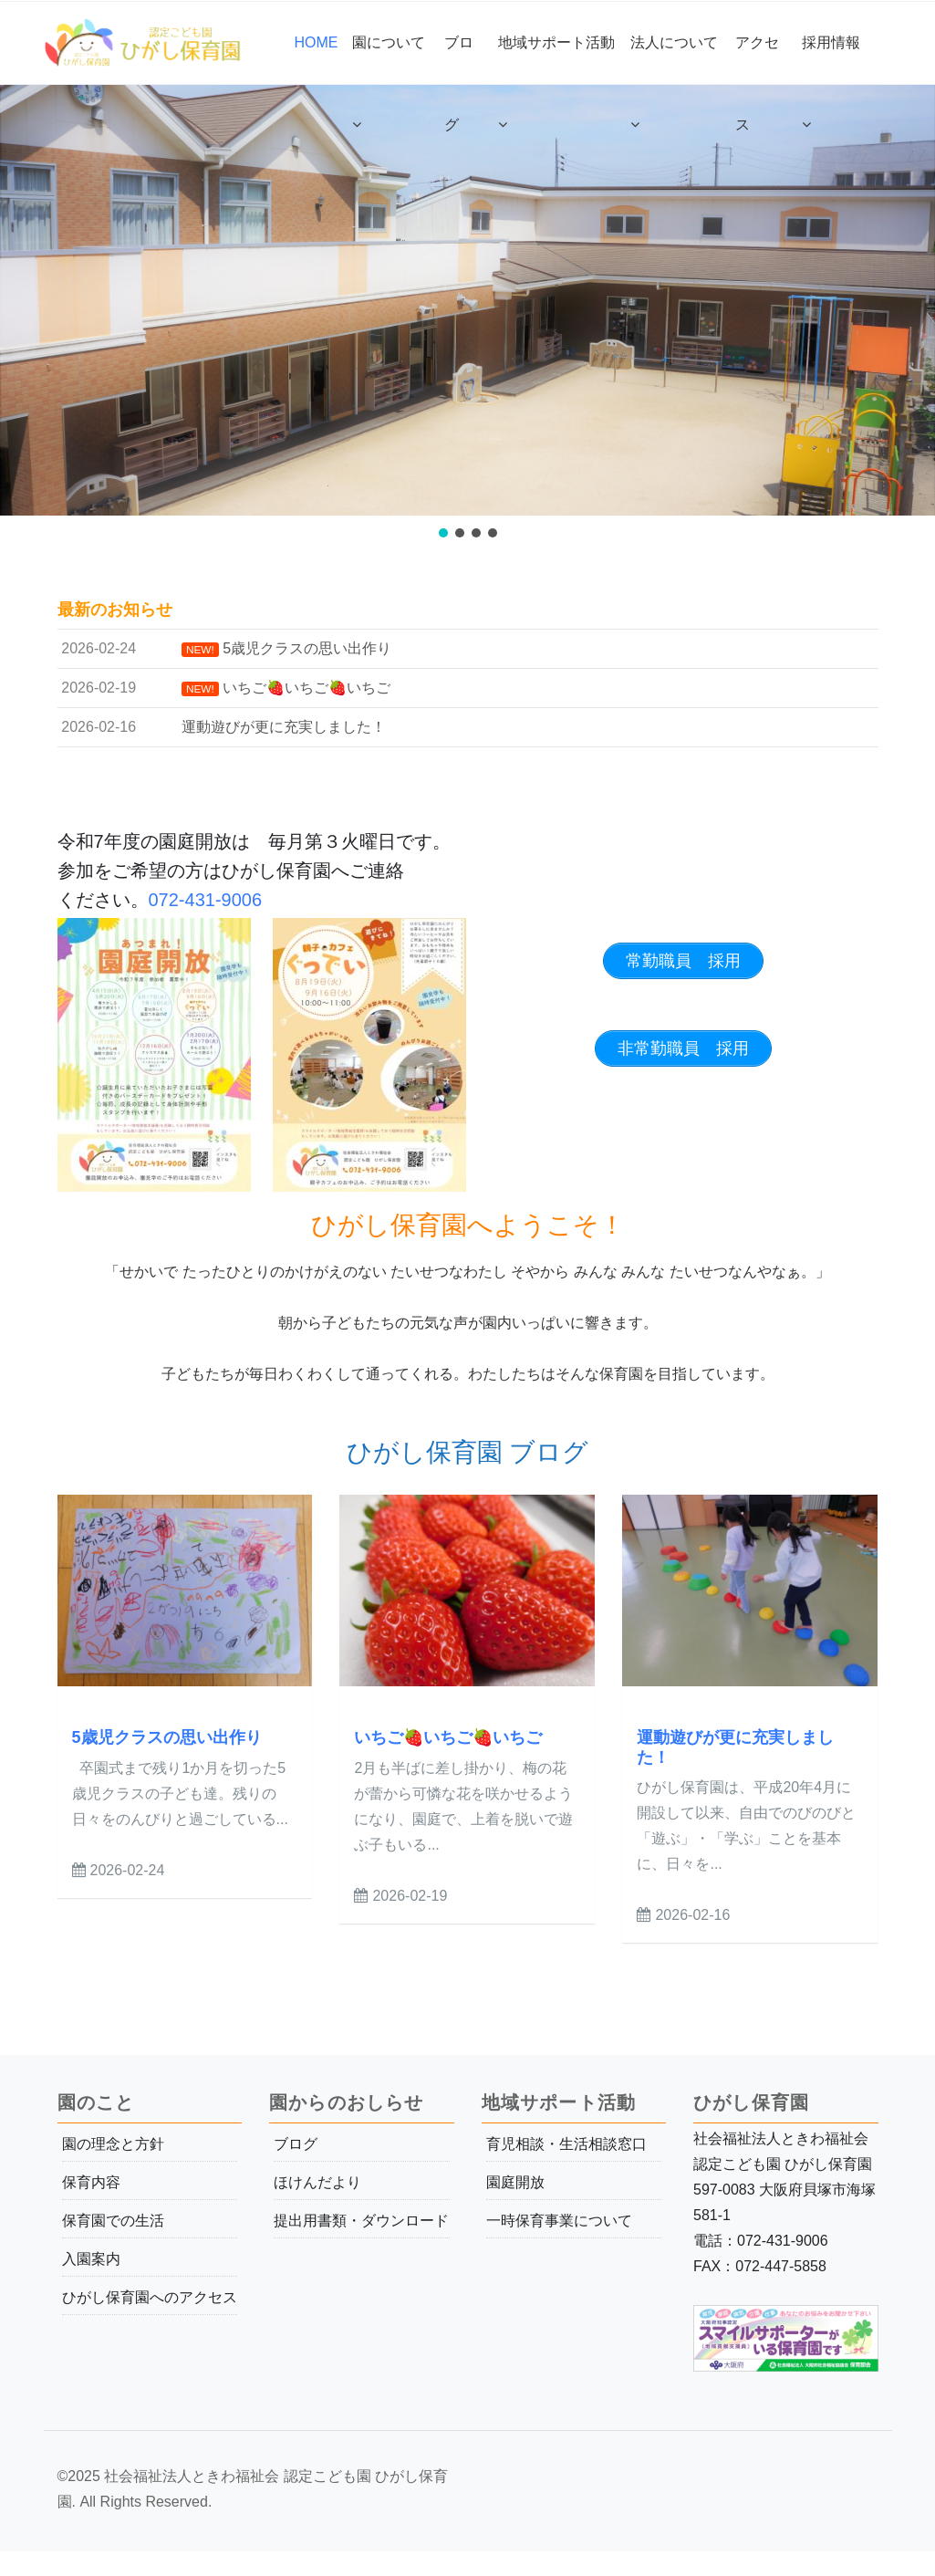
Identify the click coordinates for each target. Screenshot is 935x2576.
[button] (443, 532)
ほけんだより (317, 2182)
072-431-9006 (206, 900)
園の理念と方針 (113, 2144)
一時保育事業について (559, 2220)
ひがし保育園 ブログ (468, 1452)
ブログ (295, 2144)
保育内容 (91, 2182)
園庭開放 (515, 2182)
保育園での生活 (113, 2220)
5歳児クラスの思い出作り (167, 1737)
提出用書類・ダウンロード (361, 2220)
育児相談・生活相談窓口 (566, 2144)
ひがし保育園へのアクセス (149, 2297)
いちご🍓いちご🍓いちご (448, 1737)
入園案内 (91, 2259)
